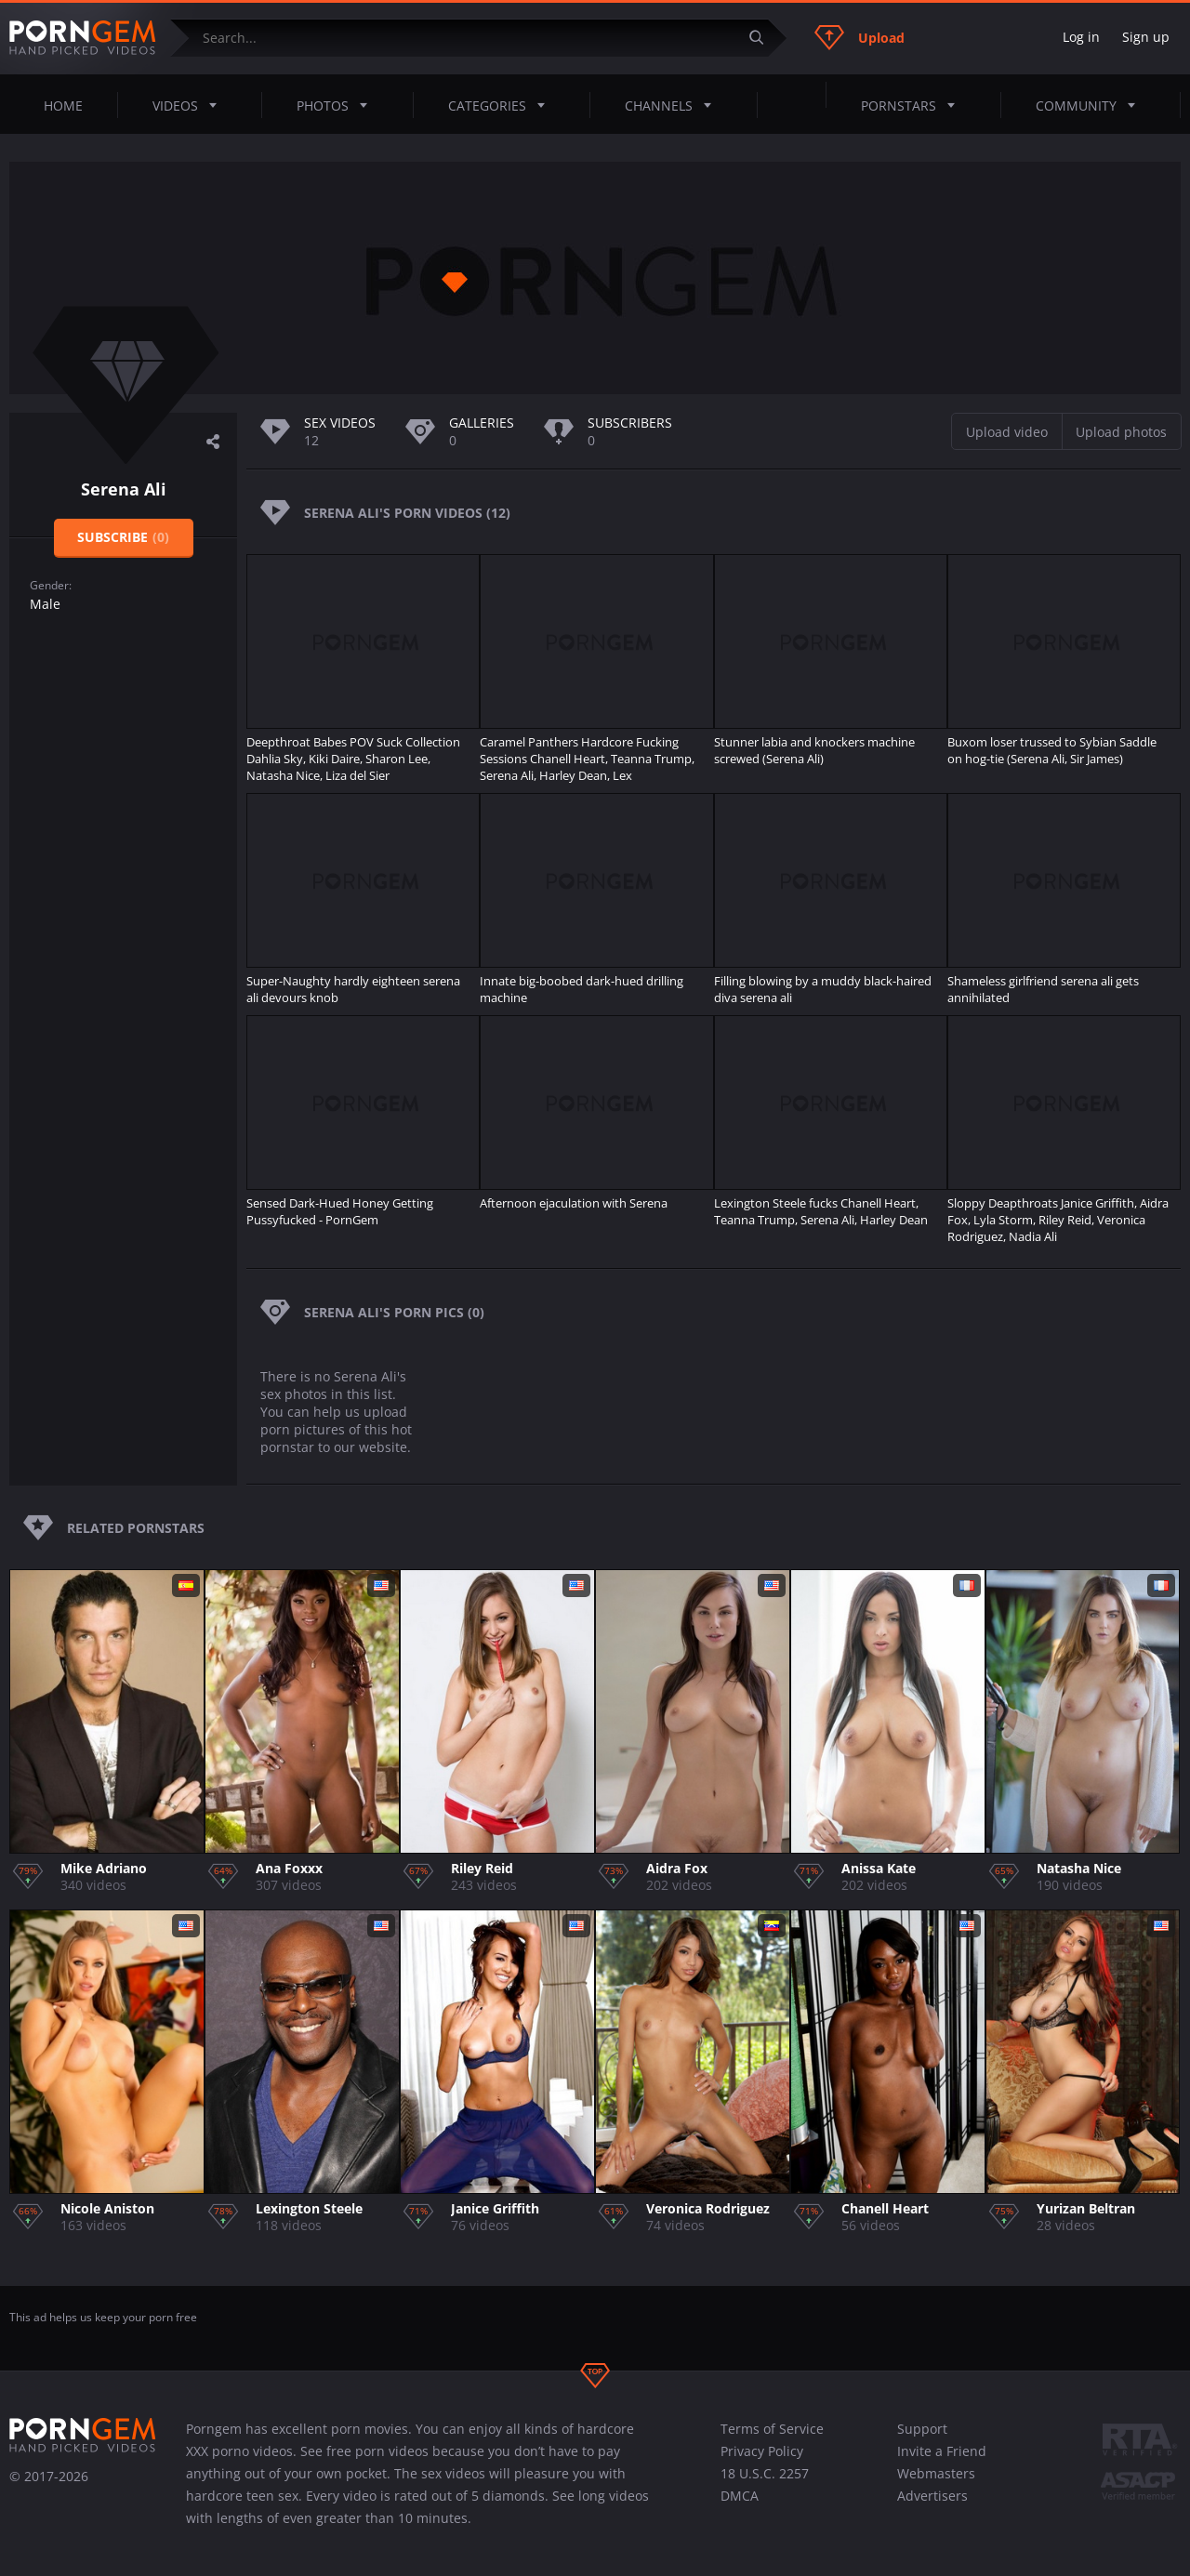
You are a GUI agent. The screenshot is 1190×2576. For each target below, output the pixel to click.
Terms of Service (772, 2428)
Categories (502, 105)
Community (1091, 105)
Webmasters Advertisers (936, 2484)
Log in (1081, 37)
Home (63, 105)
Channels (673, 105)
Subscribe (123, 537)
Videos (190, 105)
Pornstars (913, 105)
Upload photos (1121, 432)
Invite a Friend (941, 2451)
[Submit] (763, 38)
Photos (337, 105)
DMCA (740, 2495)
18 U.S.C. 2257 (765, 2473)
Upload (859, 37)
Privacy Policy (762, 2451)
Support (922, 2428)
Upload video (1007, 432)
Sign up (1146, 37)
